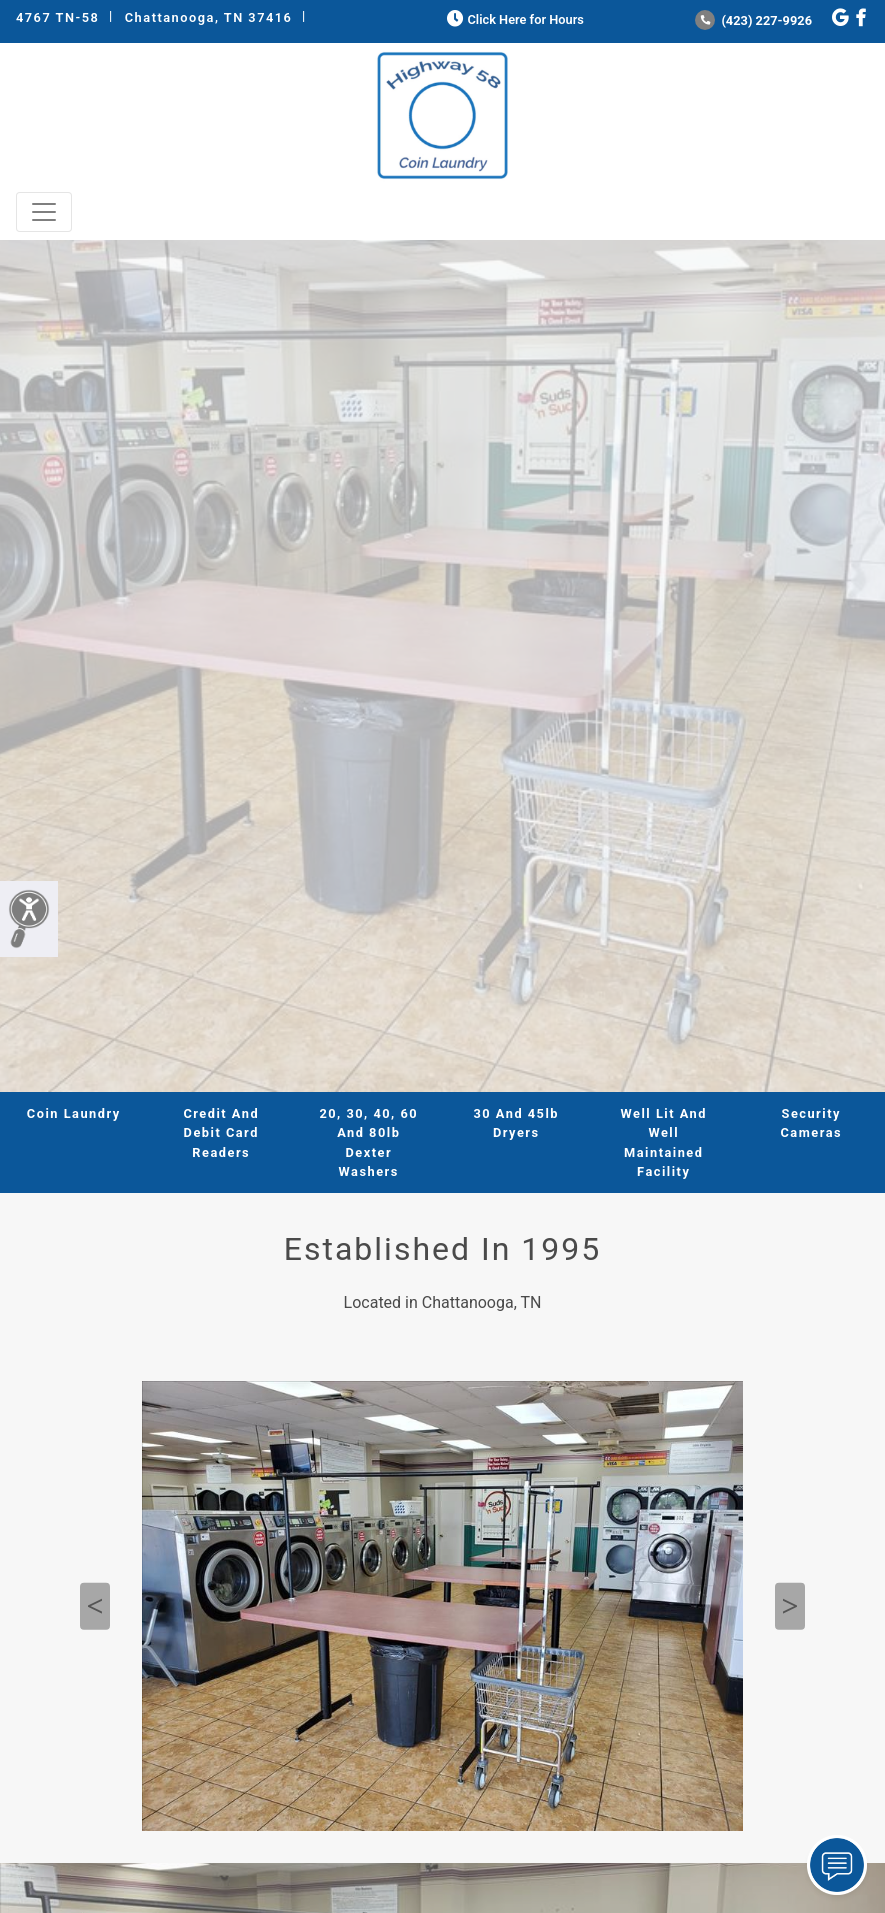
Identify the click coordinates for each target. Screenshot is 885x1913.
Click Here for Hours (513, 19)
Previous (95, 1606)
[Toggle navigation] (44, 212)
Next (790, 1606)
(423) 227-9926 (753, 20)
